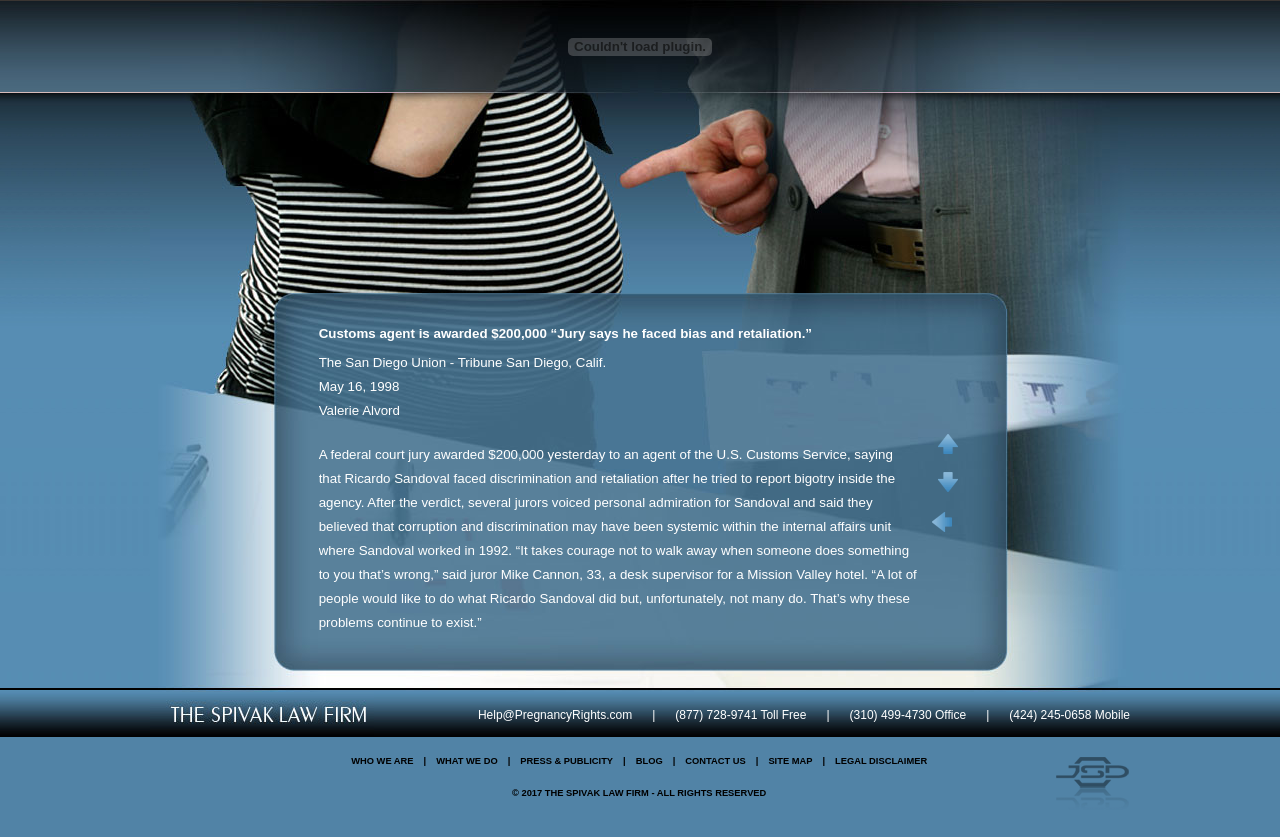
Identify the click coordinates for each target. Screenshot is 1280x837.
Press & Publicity (566, 761)
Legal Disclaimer (881, 761)
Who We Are (382, 761)
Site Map (790, 761)
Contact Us (715, 761)
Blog (649, 761)
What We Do (467, 761)
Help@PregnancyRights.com (555, 715)
